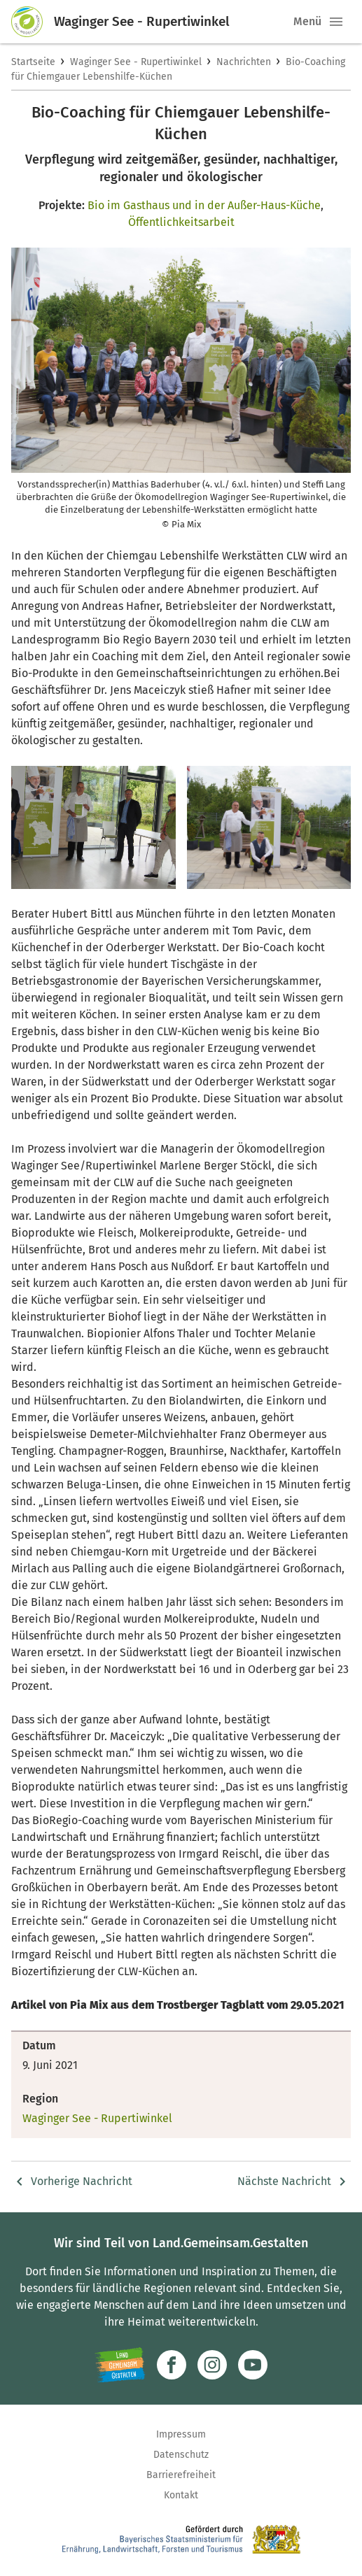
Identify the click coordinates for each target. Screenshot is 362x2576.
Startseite (33, 62)
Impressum (181, 2434)
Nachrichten (243, 62)
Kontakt (181, 2495)
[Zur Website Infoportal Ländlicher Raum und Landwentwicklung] (120, 2364)
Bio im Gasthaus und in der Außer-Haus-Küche (204, 205)
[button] (336, 21)
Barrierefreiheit (181, 2475)
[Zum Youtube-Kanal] (252, 2364)
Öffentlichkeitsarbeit (181, 222)
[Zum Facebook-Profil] (171, 2364)
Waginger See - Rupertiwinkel (136, 62)
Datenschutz (181, 2455)
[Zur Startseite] (33, 22)
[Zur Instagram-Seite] (212, 2364)
